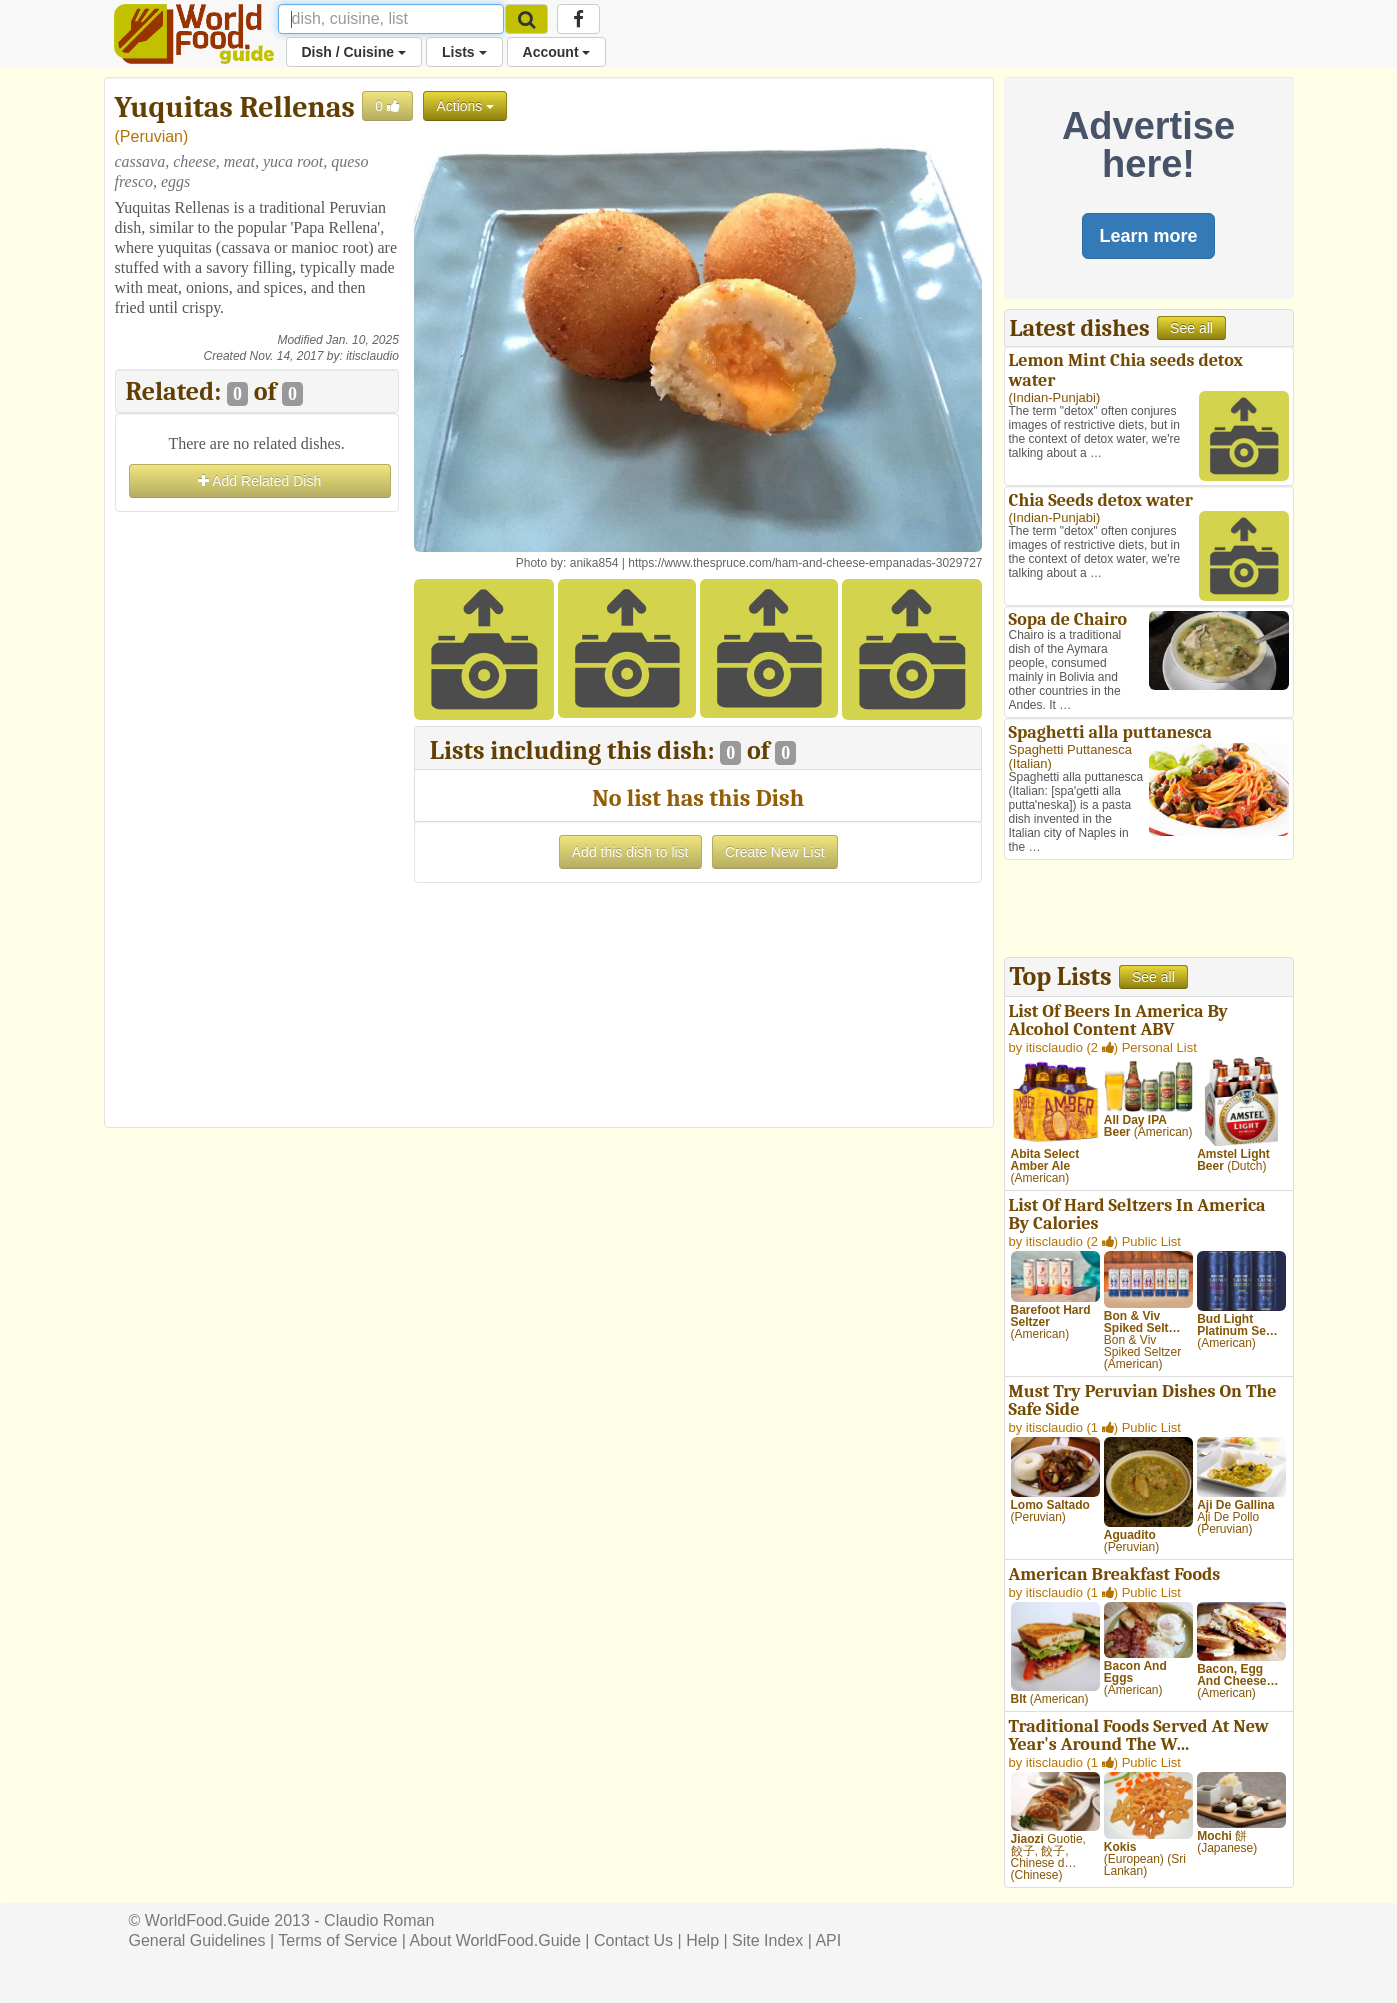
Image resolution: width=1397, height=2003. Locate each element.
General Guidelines (197, 1940)
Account (557, 52)
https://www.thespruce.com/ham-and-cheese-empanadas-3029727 (805, 563)
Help (702, 1940)
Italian (1030, 763)
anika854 (594, 563)
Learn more (1148, 236)
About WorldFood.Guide (495, 1940)
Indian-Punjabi (1054, 397)
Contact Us (633, 1940)
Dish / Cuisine (354, 52)
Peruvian (151, 136)
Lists (464, 52)
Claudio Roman (379, 1920)
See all (1191, 328)
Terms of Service (337, 1940)
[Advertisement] (257, 817)
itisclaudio (372, 356)
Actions (465, 106)
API (828, 1940)
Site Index (767, 1940)
